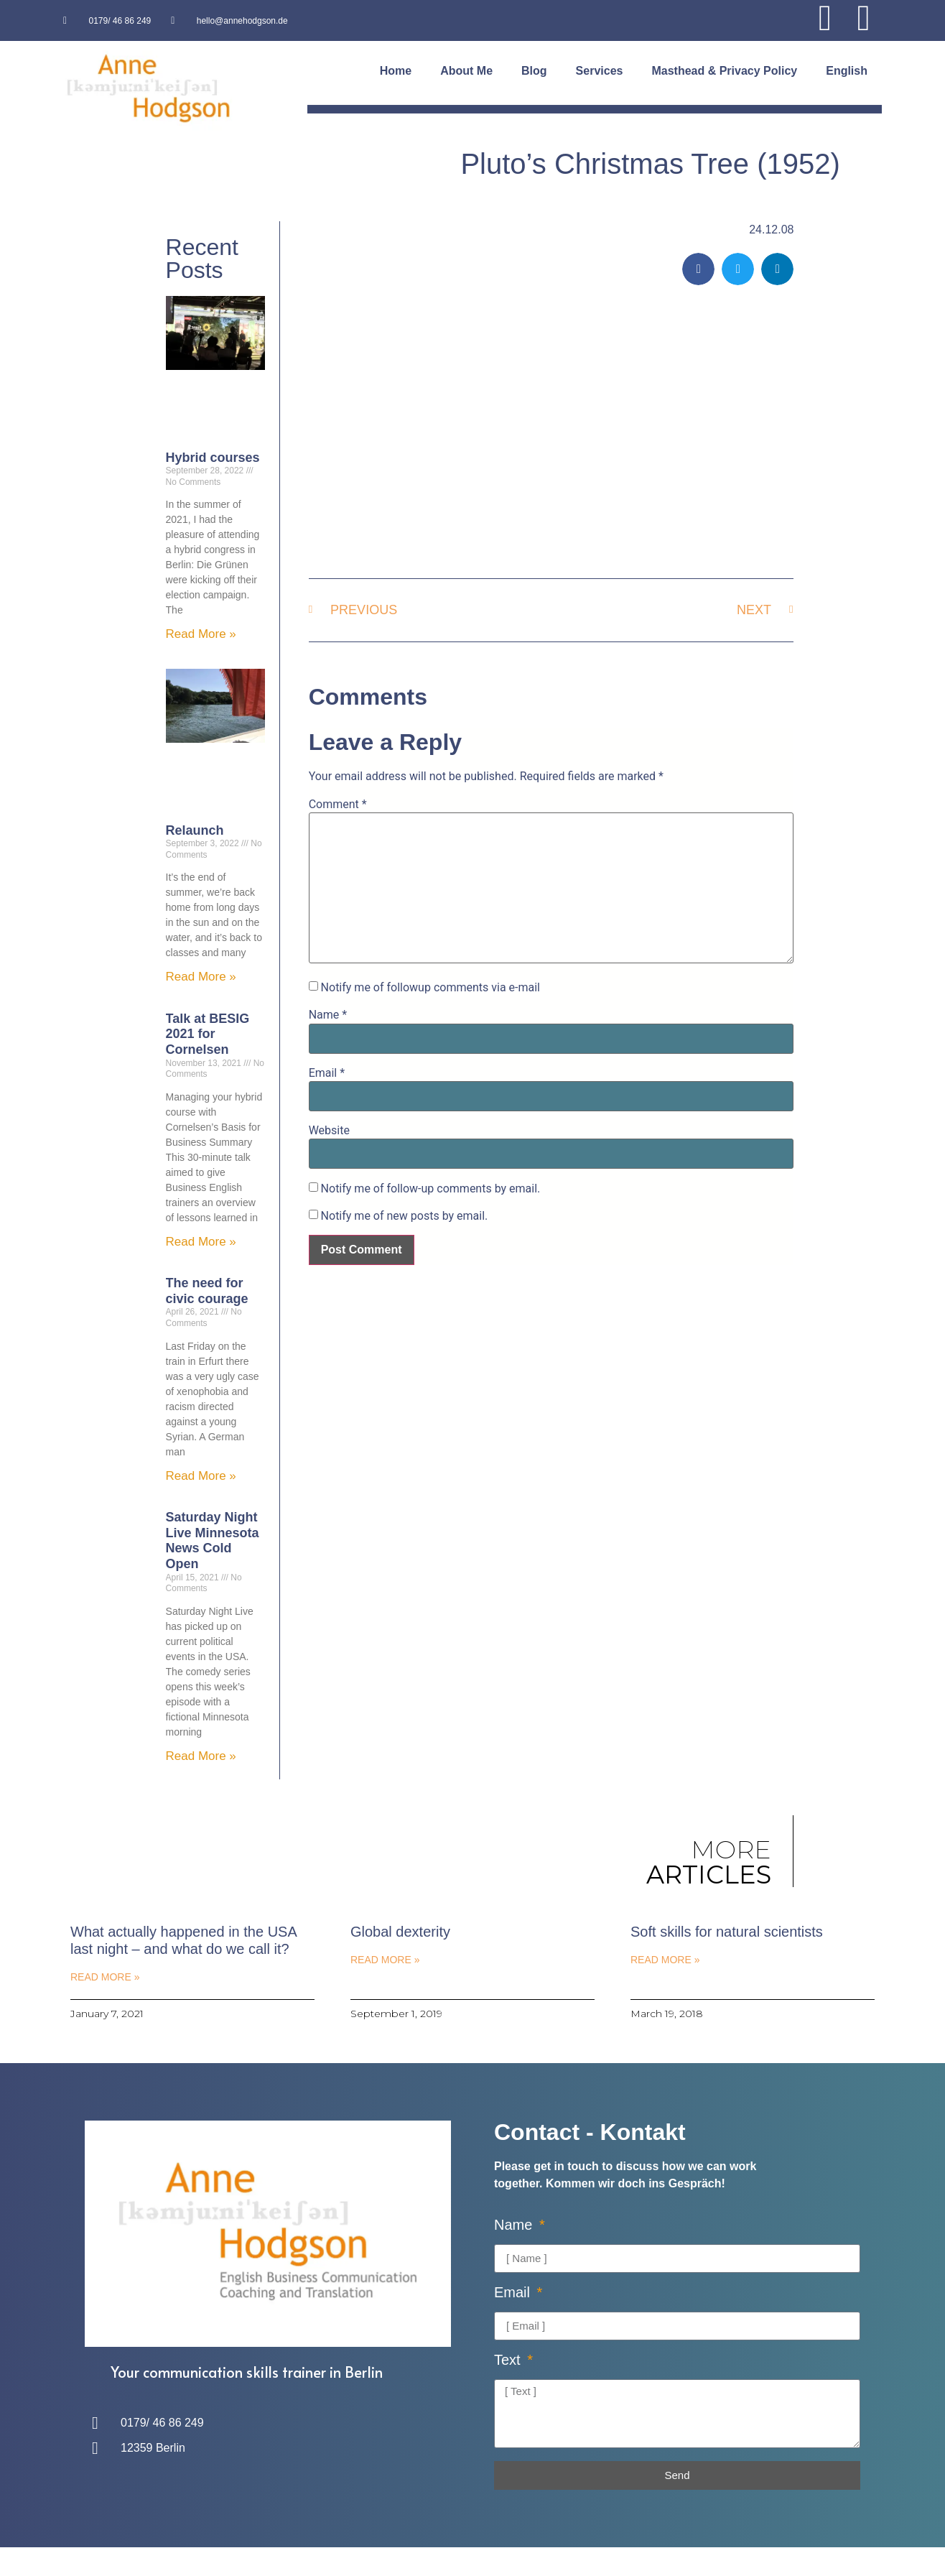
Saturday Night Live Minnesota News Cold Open (212, 1540)
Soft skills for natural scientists (726, 1932)
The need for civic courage (207, 1291)
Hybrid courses (213, 457)
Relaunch (195, 830)
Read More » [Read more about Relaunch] (201, 976)
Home (395, 71)
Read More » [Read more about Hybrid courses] (201, 634)
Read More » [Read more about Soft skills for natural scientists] (664, 1959)
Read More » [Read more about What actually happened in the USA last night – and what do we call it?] (104, 1977)
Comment (338, 804)
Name (328, 1015)
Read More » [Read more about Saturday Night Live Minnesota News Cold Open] (201, 1756)
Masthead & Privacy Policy (724, 71)
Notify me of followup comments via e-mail (430, 987)
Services (599, 71)
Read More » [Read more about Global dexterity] (384, 1959)
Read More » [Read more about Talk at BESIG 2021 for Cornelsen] (201, 1241)
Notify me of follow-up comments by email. (431, 1189)
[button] (698, 269)
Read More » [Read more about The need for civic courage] (201, 1476)
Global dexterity (400, 1932)
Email (327, 1073)
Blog (534, 71)
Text (509, 2360)
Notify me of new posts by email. (404, 1216)
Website (329, 1130)
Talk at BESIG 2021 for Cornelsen (208, 1034)
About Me (466, 71)
